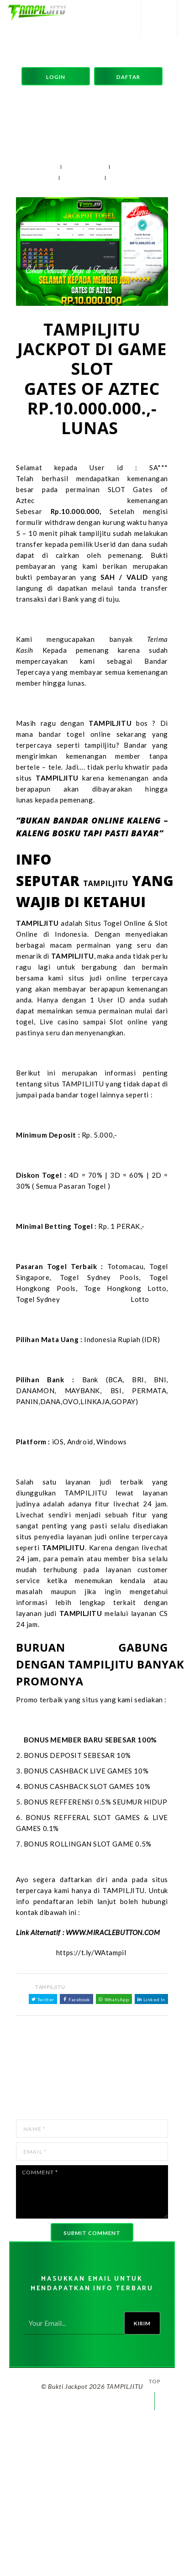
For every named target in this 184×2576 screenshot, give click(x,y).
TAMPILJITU (85, 167)
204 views (82, 178)
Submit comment (92, 2233)
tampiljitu (100, 745)
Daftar (128, 77)
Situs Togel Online (115, 923)
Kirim (142, 2323)
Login (55, 77)
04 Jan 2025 (36, 167)
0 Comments (131, 178)
